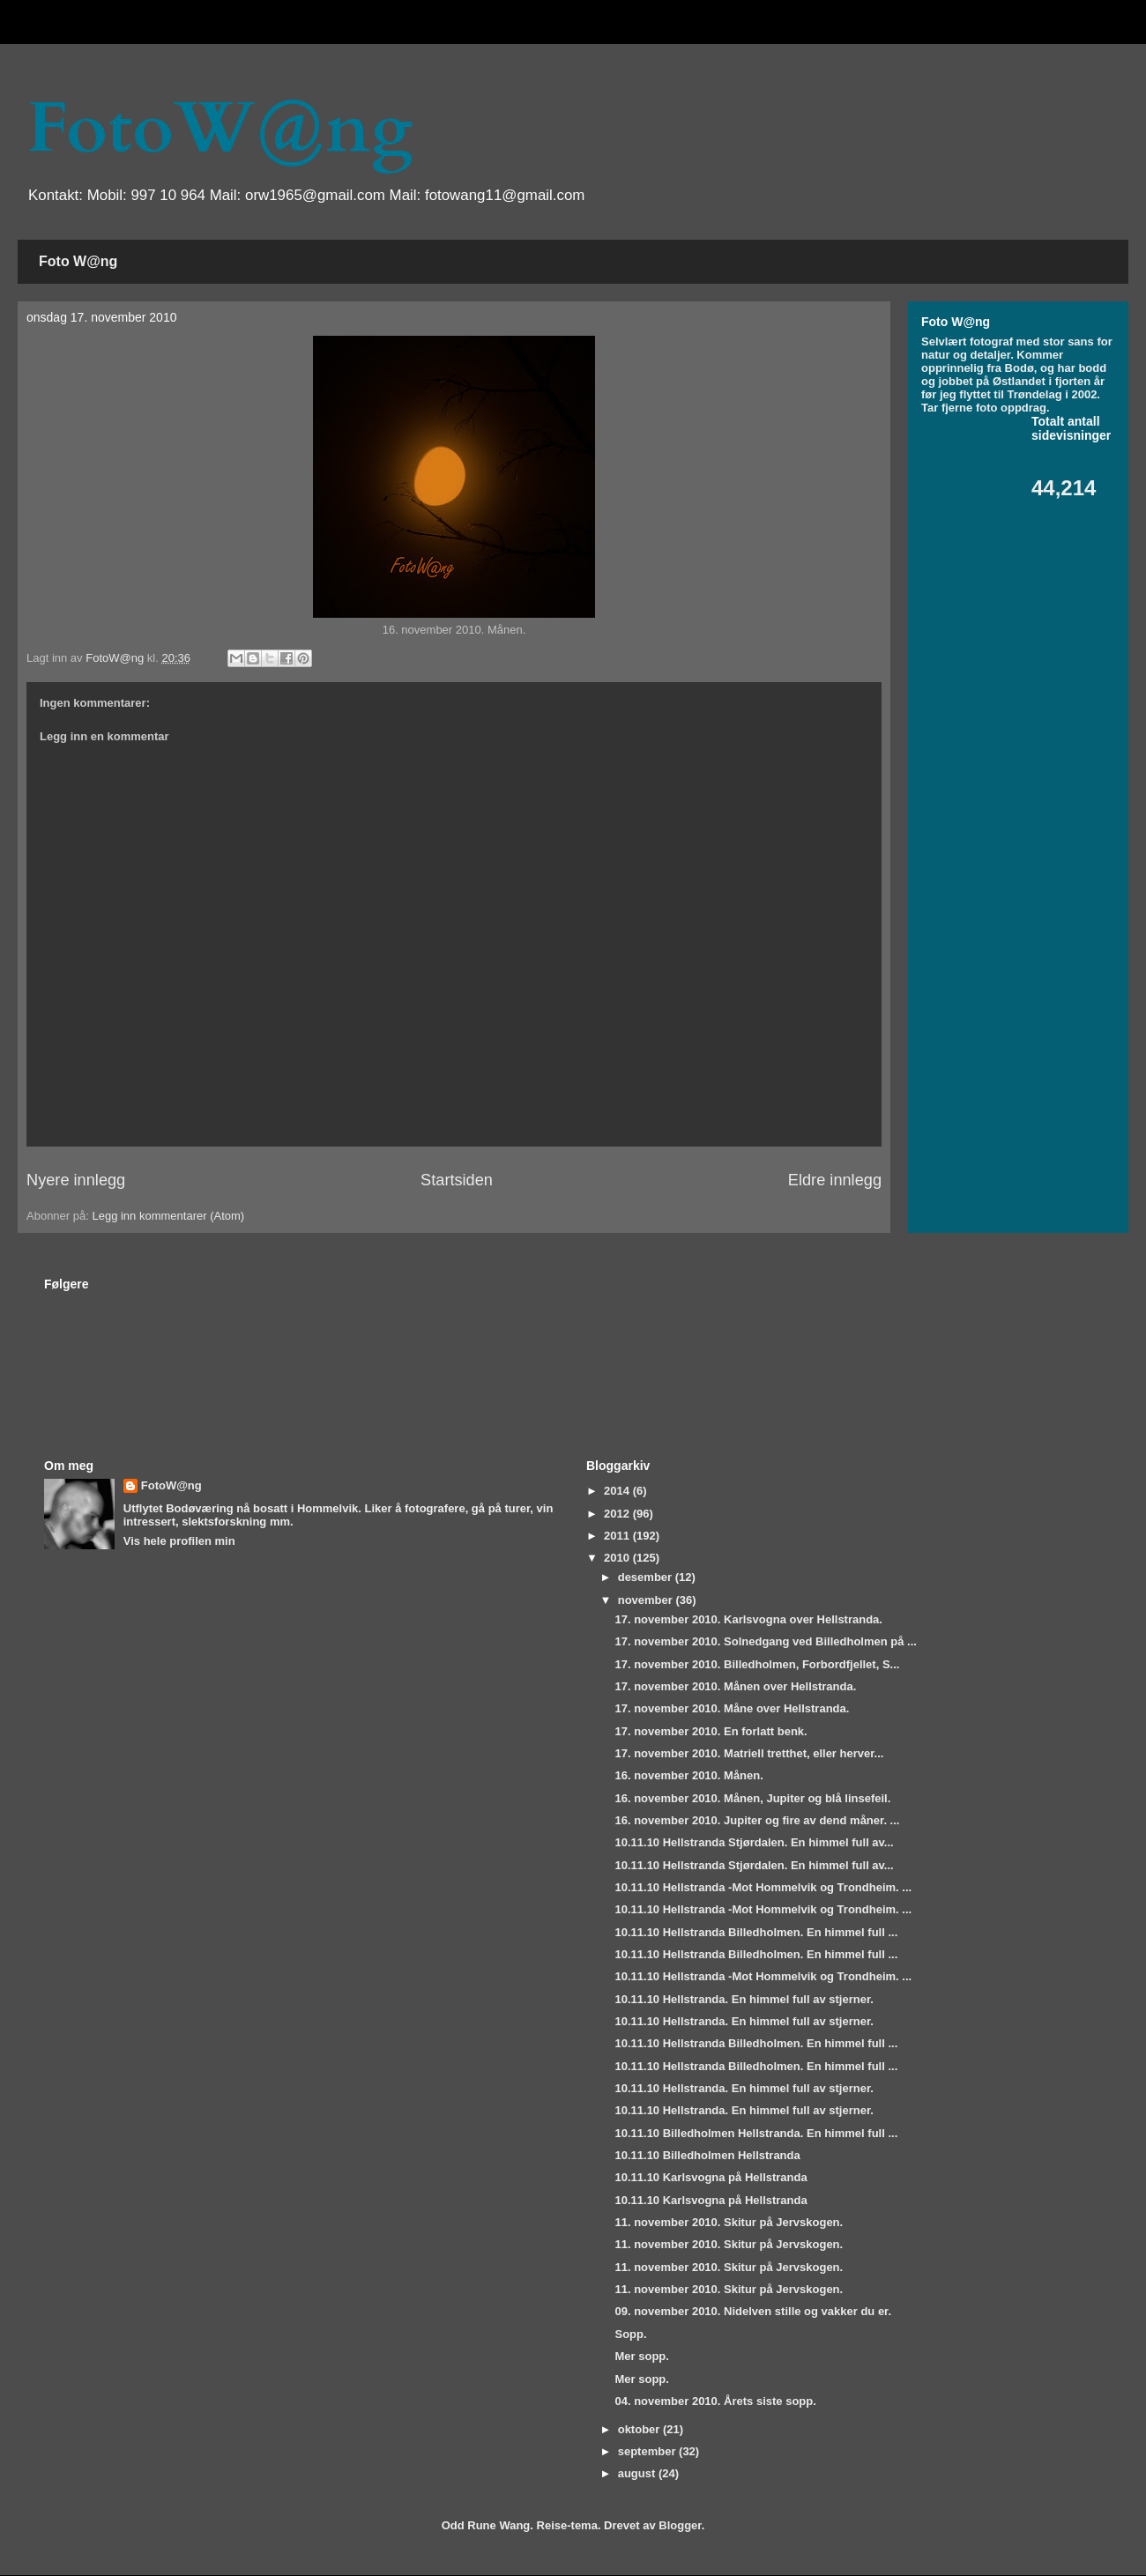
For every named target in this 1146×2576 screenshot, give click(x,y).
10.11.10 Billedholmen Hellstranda (707, 2155)
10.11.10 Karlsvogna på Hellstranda (710, 2177)
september (648, 2451)
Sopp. (630, 2334)
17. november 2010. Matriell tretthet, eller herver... (748, 1753)
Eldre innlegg (835, 1180)
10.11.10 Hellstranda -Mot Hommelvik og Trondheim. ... (763, 1887)
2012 (618, 1513)
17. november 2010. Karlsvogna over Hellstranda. (748, 1619)
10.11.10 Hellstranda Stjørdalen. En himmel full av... (753, 1842)
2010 (618, 1557)
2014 (618, 1490)
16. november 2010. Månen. (688, 1775)
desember (646, 1577)
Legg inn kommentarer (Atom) (168, 1215)
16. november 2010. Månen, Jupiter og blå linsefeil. (752, 1798)
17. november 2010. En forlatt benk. (710, 1731)
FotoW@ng (219, 128)
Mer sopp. (641, 2356)
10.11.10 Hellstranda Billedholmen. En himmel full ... (755, 1932)
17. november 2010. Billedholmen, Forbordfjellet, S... (756, 1664)
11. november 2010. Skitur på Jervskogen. (728, 2222)
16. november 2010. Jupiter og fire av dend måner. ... (756, 1820)
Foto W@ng (78, 261)
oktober (640, 2429)
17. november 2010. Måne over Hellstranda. (731, 1708)
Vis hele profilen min (179, 1541)
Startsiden (456, 1180)
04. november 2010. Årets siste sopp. (714, 2401)
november (647, 1600)
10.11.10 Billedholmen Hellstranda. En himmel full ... (755, 2133)
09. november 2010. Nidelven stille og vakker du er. (752, 2311)
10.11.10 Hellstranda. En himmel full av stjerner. (743, 1999)
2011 (618, 1535)
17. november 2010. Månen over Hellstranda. (735, 1686)
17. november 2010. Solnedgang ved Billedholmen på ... (765, 1641)
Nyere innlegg (75, 1180)
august (638, 2473)
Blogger (680, 2525)
